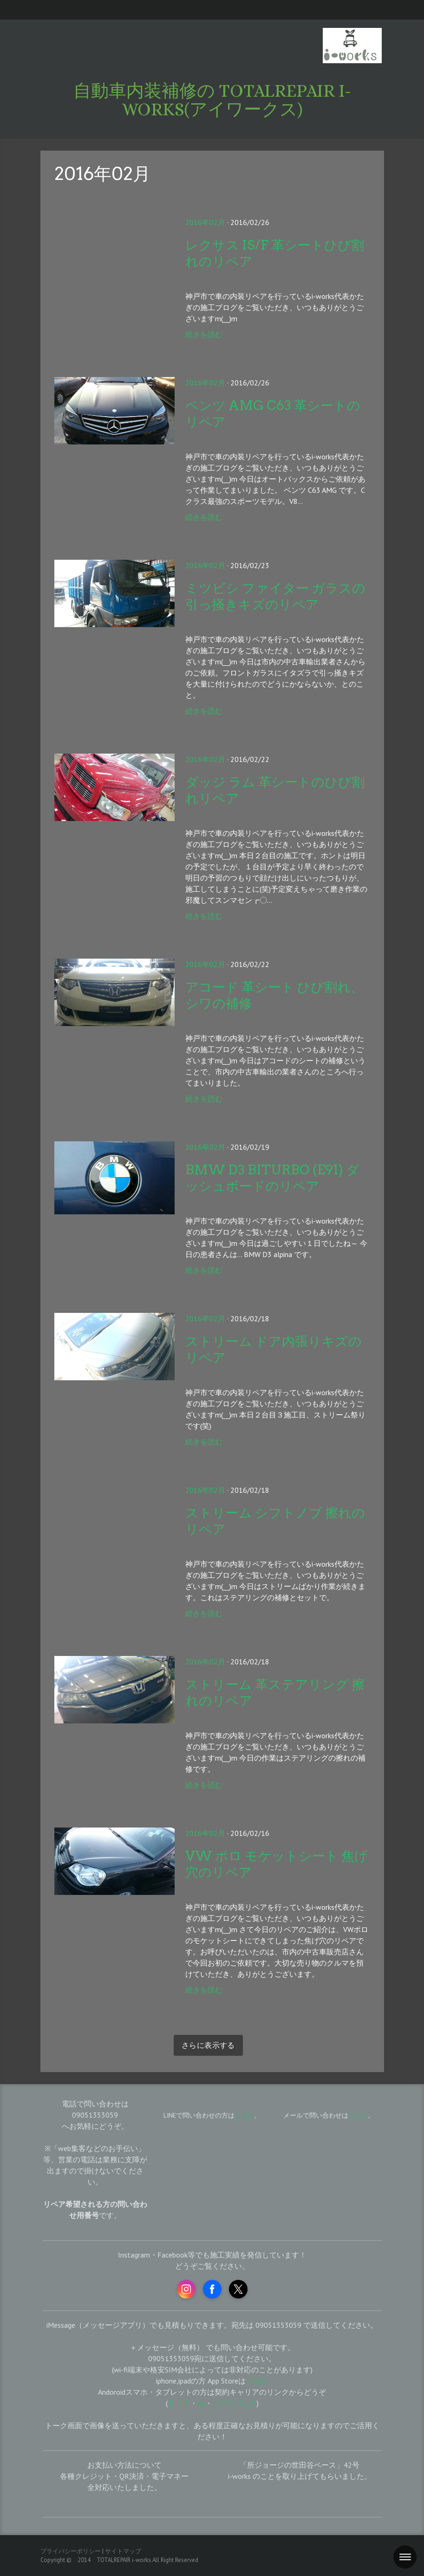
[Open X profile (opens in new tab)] (238, 2289)
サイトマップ (123, 2551)
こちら (358, 2115)
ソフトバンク (234, 2403)
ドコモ (179, 2403)
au (201, 2403)
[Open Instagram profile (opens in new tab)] (186, 2289)
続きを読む (203, 334)
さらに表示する (208, 2045)
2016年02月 (205, 222)
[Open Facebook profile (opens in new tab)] (212, 2289)
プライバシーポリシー (70, 2551)
